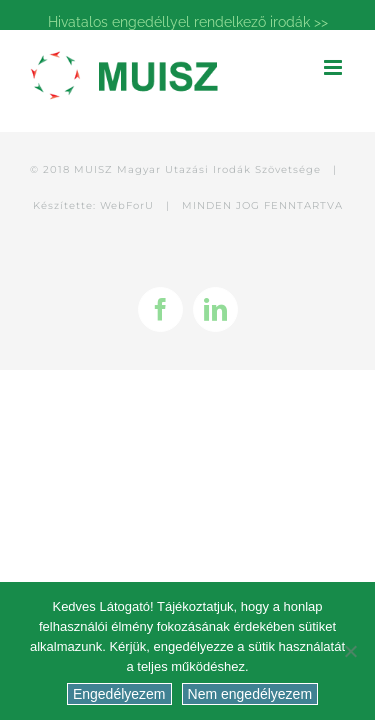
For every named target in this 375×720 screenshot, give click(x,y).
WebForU (127, 305)
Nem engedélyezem (250, 694)
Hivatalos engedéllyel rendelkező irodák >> (188, 22)
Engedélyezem (119, 694)
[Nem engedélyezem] (350, 651)
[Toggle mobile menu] (334, 67)
